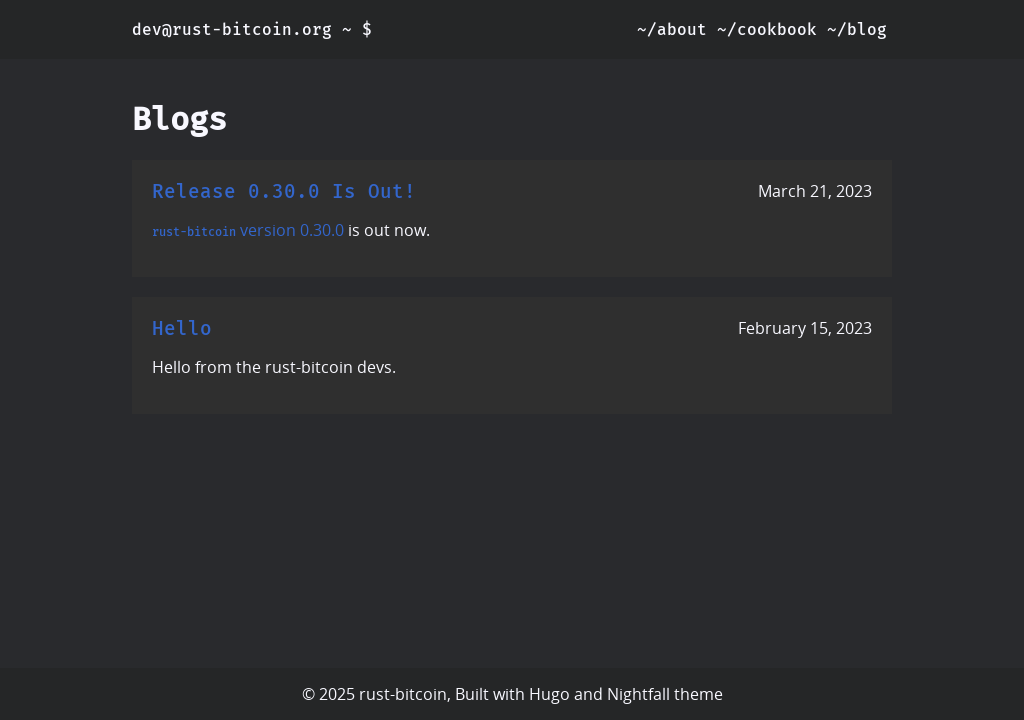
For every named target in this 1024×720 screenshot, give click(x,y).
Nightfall (638, 694)
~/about (672, 29)
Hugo (549, 694)
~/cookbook (767, 29)
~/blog (857, 29)
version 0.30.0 (292, 230)
